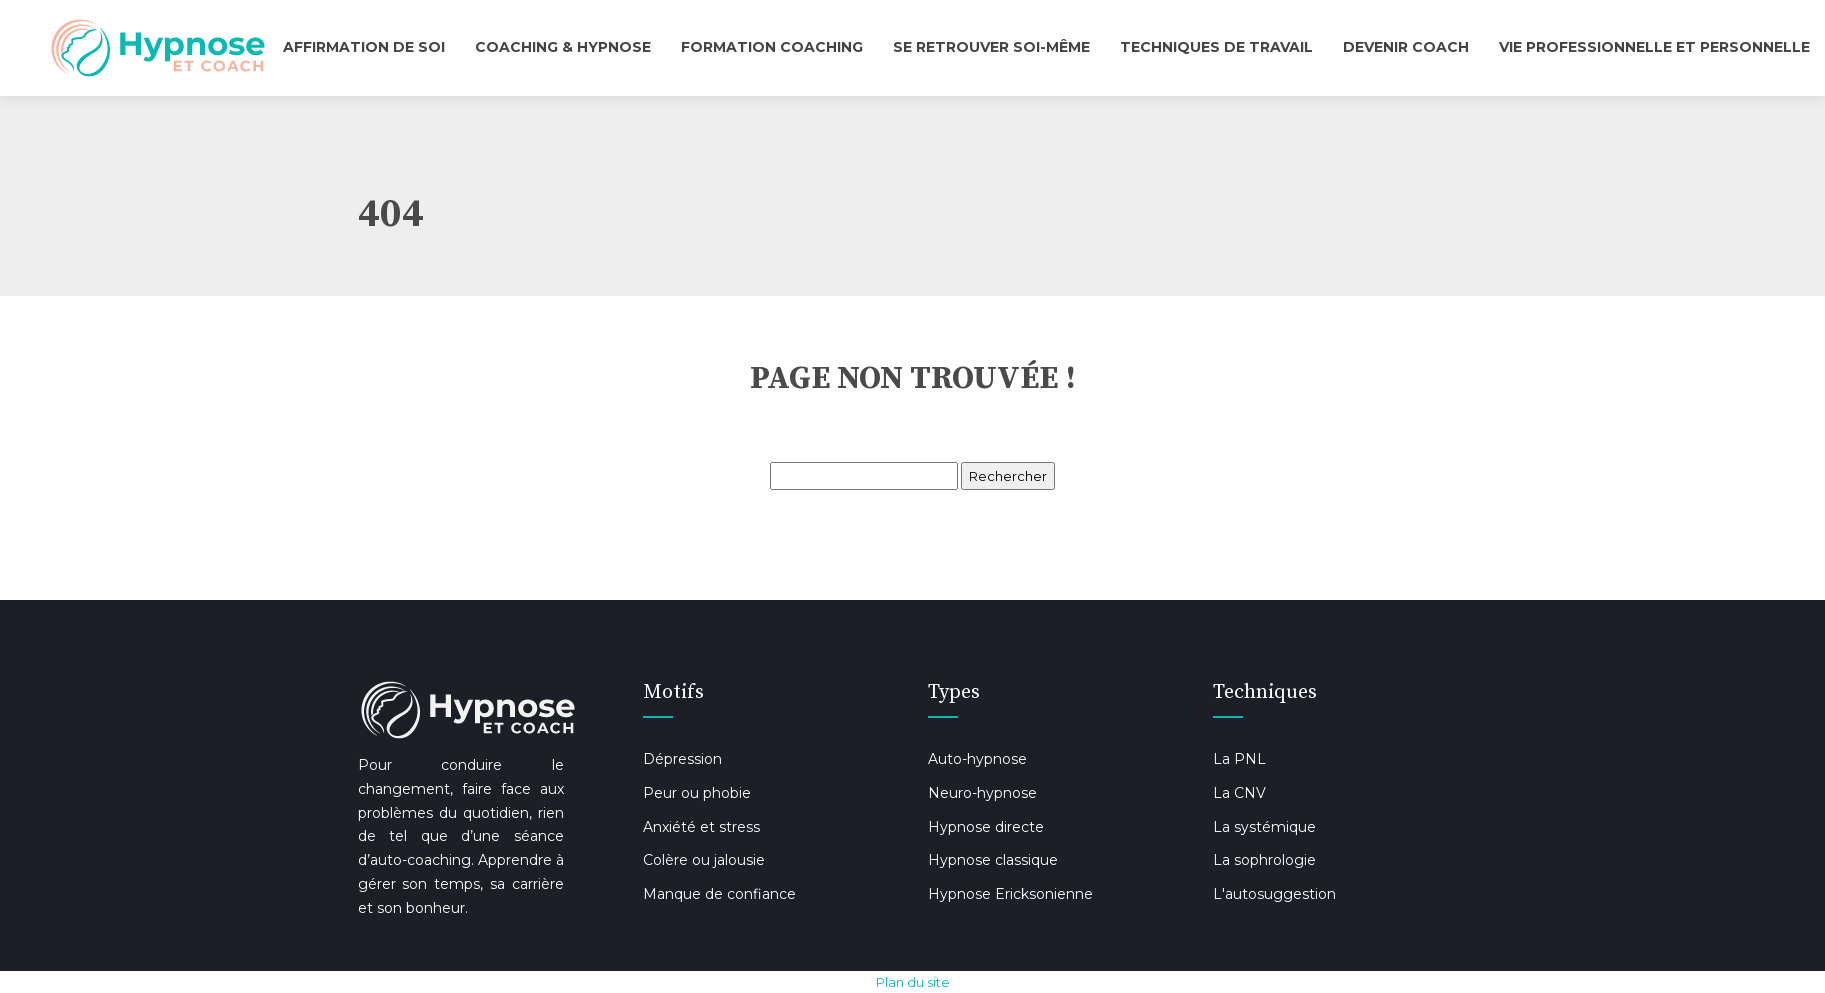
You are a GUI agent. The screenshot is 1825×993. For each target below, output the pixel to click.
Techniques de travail (1216, 47)
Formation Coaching (772, 47)
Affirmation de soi (364, 47)
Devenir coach (1406, 47)
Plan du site (913, 982)
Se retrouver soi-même (991, 47)
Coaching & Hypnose (563, 47)
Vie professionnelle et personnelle (1654, 47)
